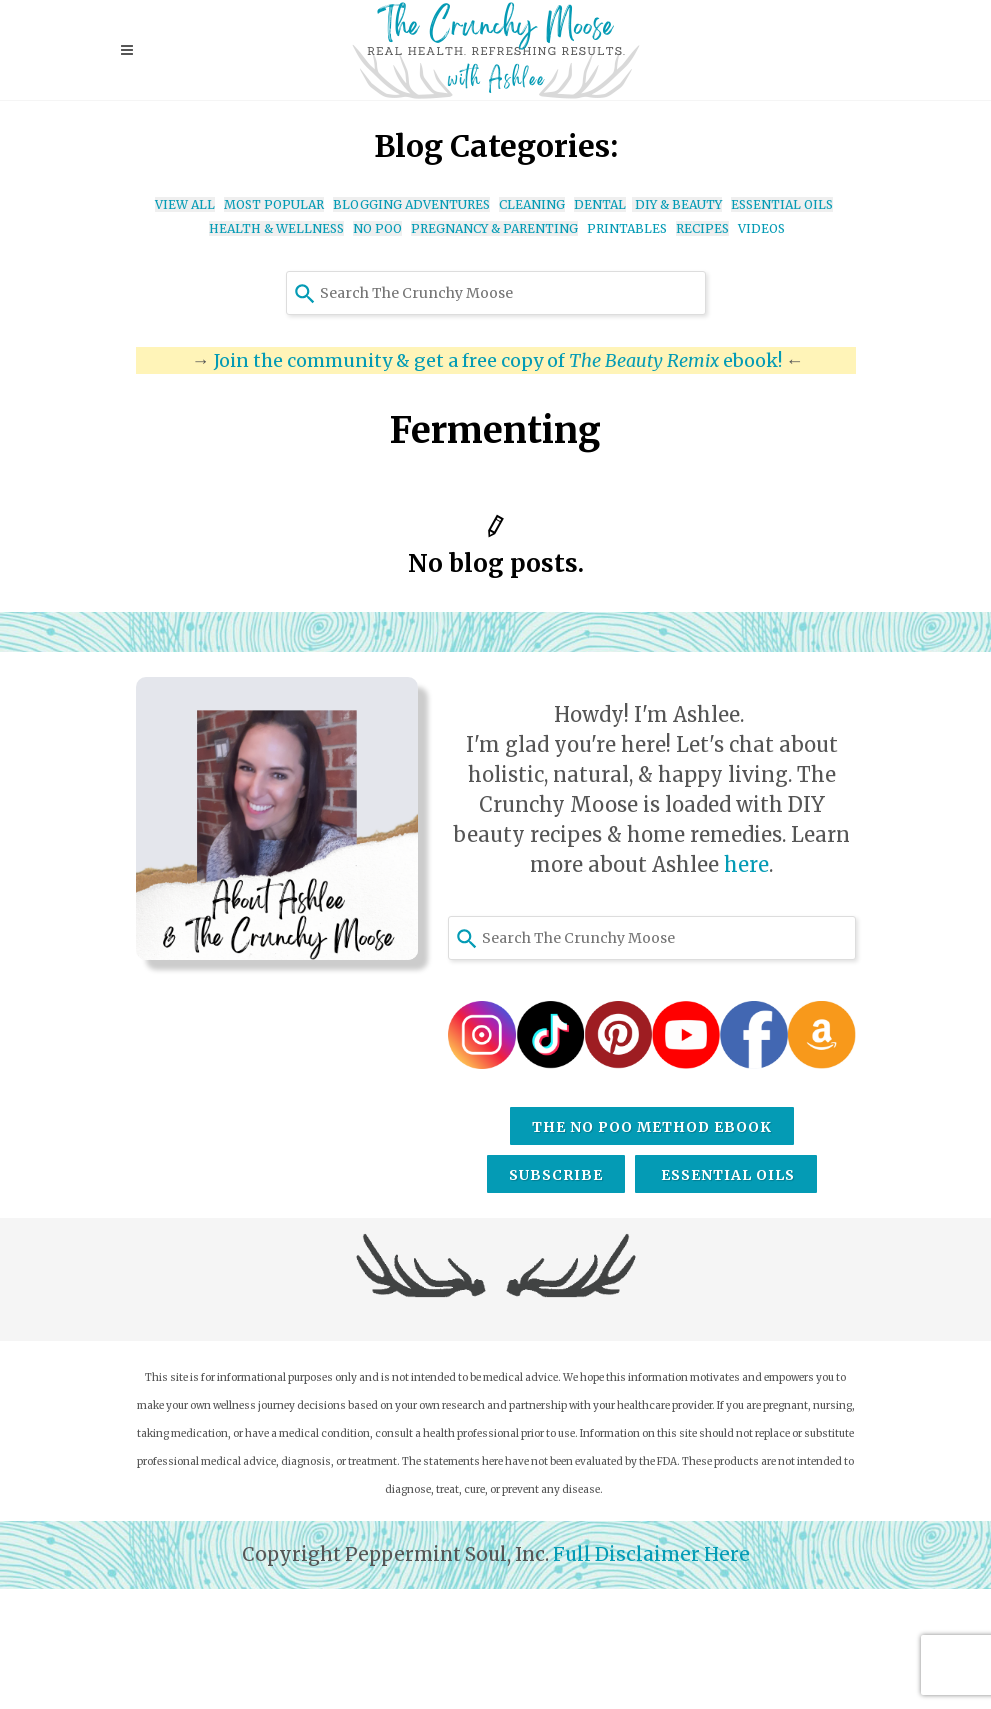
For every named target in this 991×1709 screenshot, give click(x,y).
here (746, 864)
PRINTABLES (627, 228)
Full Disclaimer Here (649, 1554)
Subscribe (556, 1175)
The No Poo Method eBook (652, 1127)
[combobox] (496, 293)
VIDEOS (761, 228)
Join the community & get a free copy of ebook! (498, 360)
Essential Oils (726, 1175)
